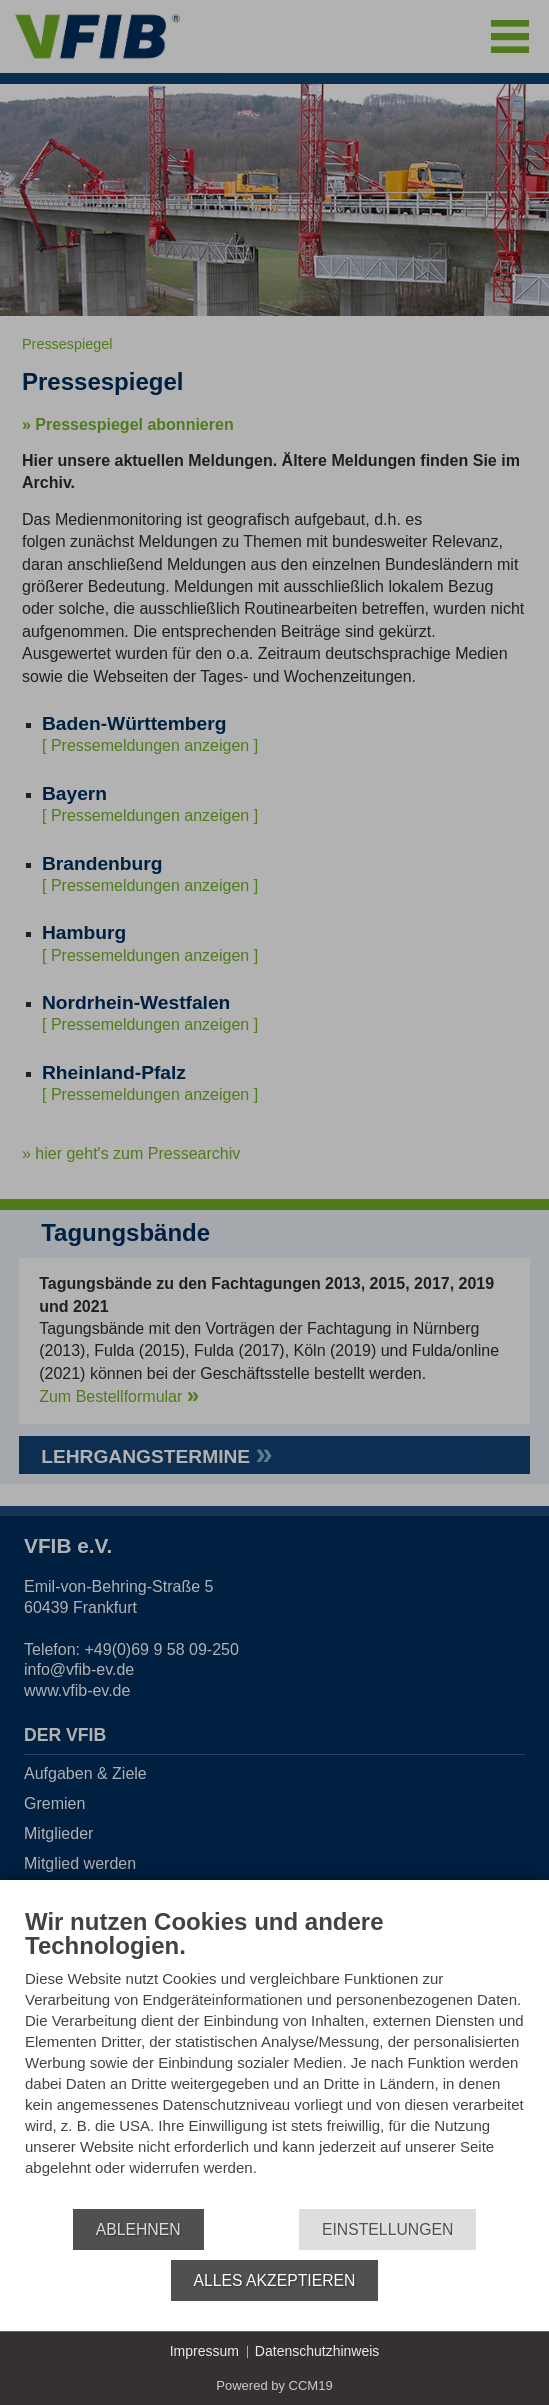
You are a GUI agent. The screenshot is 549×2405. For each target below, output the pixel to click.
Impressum (204, 2351)
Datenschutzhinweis (317, 2351)
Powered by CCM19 (274, 2385)
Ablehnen (138, 2229)
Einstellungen (387, 2229)
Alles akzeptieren (275, 2280)
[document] (274, 2057)
